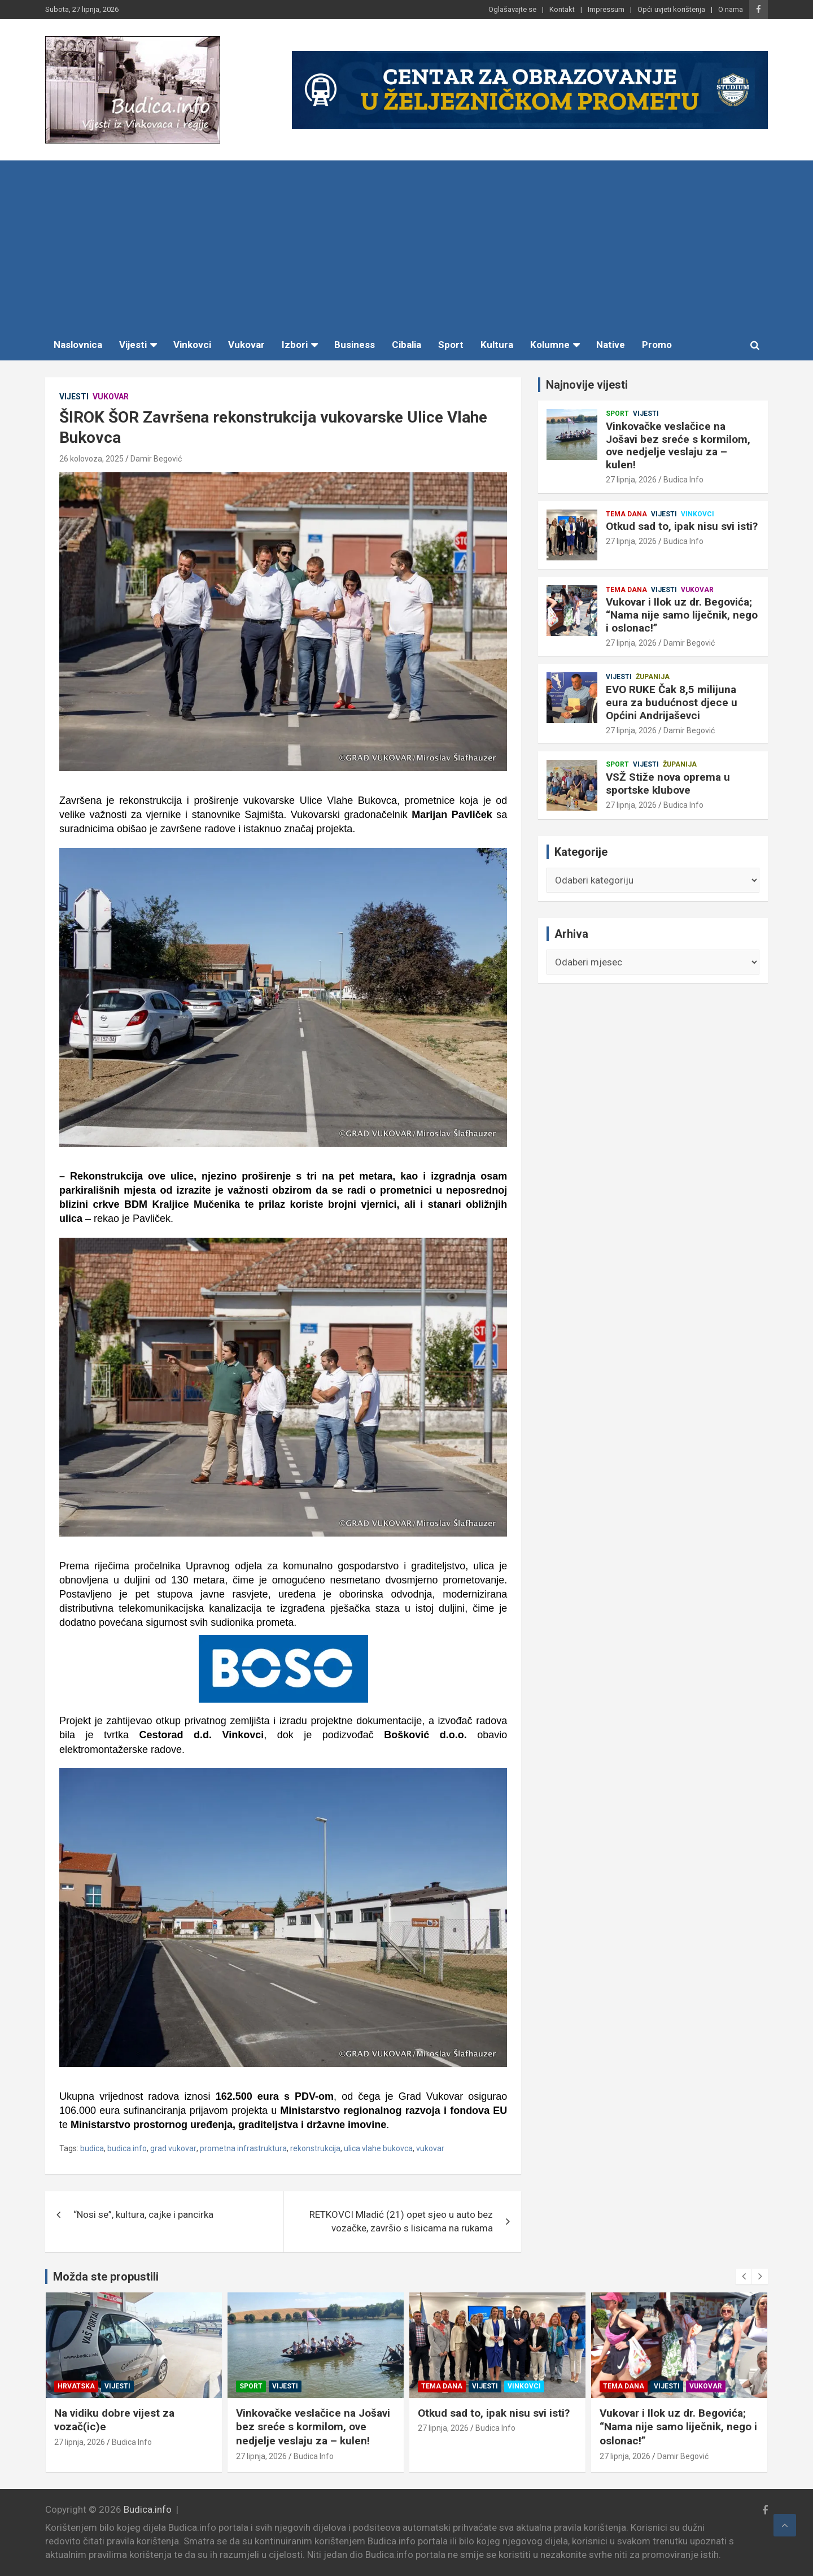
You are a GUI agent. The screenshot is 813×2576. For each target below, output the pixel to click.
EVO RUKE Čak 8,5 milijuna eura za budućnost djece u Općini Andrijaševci (671, 702)
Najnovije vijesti (587, 384)
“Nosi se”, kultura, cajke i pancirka (143, 2214)
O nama (730, 9)
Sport (451, 344)
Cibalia (406, 344)
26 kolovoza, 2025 (91, 458)
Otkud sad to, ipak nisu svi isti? (682, 526)
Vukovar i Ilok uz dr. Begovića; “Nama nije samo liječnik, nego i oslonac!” (682, 614)
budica (92, 2148)
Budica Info (683, 479)
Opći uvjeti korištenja (671, 9)
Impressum (606, 9)
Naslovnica (78, 344)
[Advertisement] (406, 245)
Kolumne (550, 344)
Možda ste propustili (106, 2276)
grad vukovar (173, 2148)
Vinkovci (192, 344)
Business (354, 344)
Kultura (496, 344)
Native (610, 344)
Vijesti (133, 344)
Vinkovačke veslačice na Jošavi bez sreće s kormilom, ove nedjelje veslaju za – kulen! (678, 445)
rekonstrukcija (315, 2148)
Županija (653, 677)
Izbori (295, 344)
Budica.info (148, 2509)
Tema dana (626, 514)
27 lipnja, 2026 (631, 479)
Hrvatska (258, 2386)
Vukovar (246, 344)
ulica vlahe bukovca (378, 2148)
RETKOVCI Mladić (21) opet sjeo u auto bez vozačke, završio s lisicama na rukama (401, 2221)
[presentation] (743, 2277)
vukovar (430, 2148)
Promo (657, 344)
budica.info (127, 2148)
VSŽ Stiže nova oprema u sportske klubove (668, 784)
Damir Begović (156, 458)
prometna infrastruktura (243, 2148)
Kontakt (562, 9)
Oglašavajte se (512, 9)
